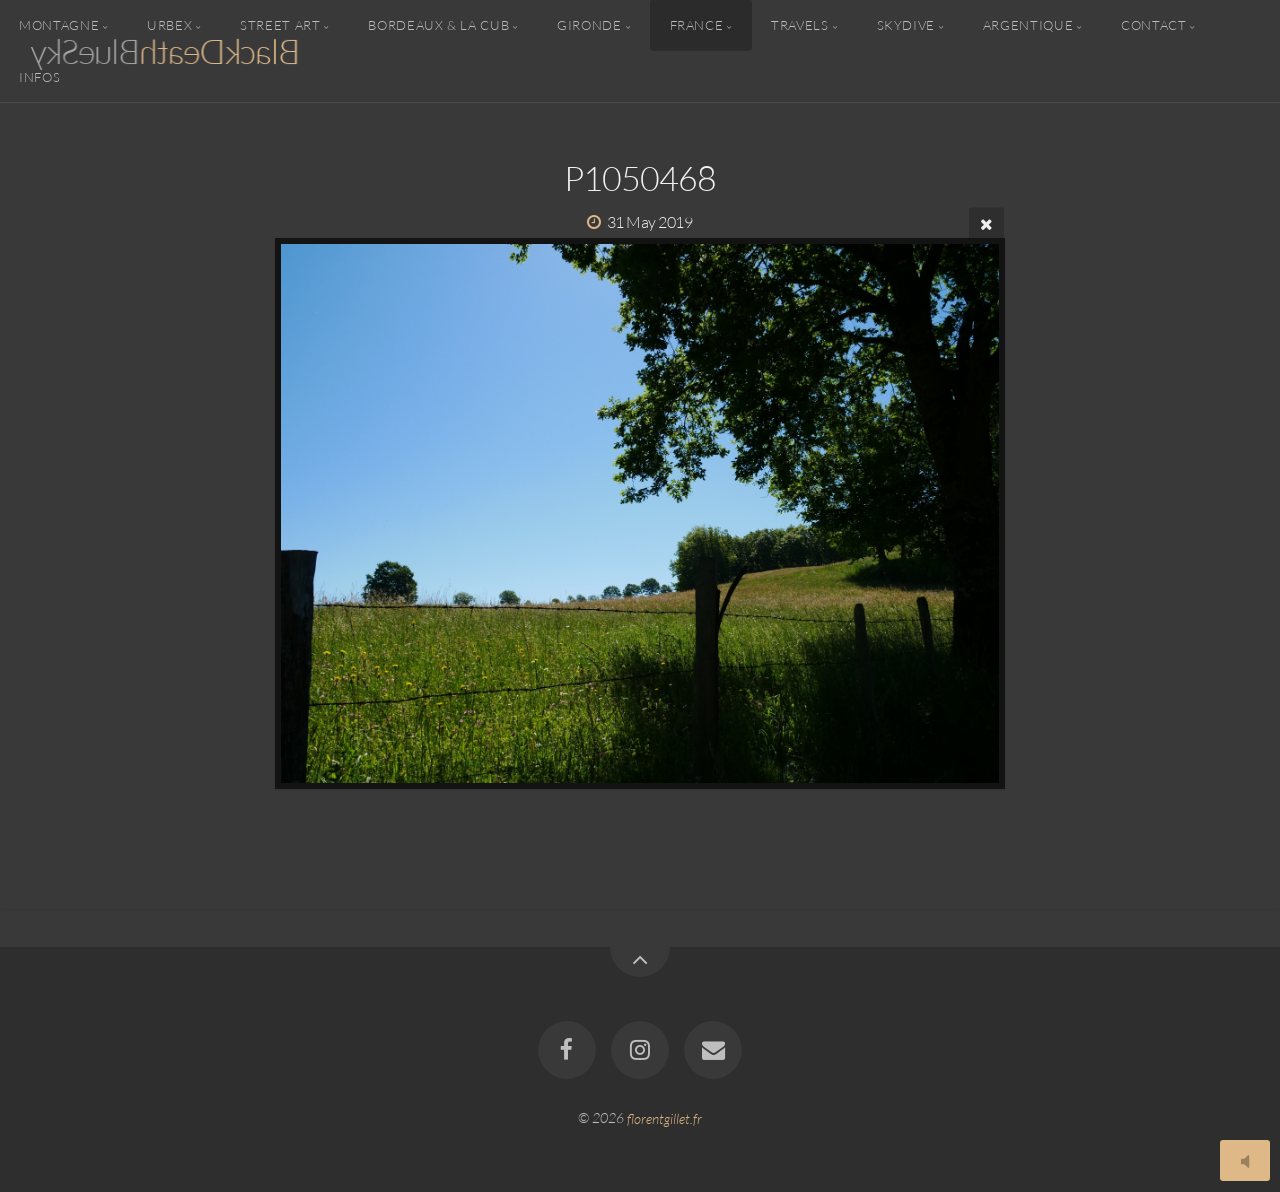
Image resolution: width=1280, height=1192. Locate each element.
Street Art (280, 25)
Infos (39, 76)
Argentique (1028, 25)
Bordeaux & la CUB (438, 25)
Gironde (589, 25)
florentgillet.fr (664, 1117)
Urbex (169, 25)
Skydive (906, 25)
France (697, 25)
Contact (1153, 25)
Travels (799, 25)
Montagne (59, 25)
